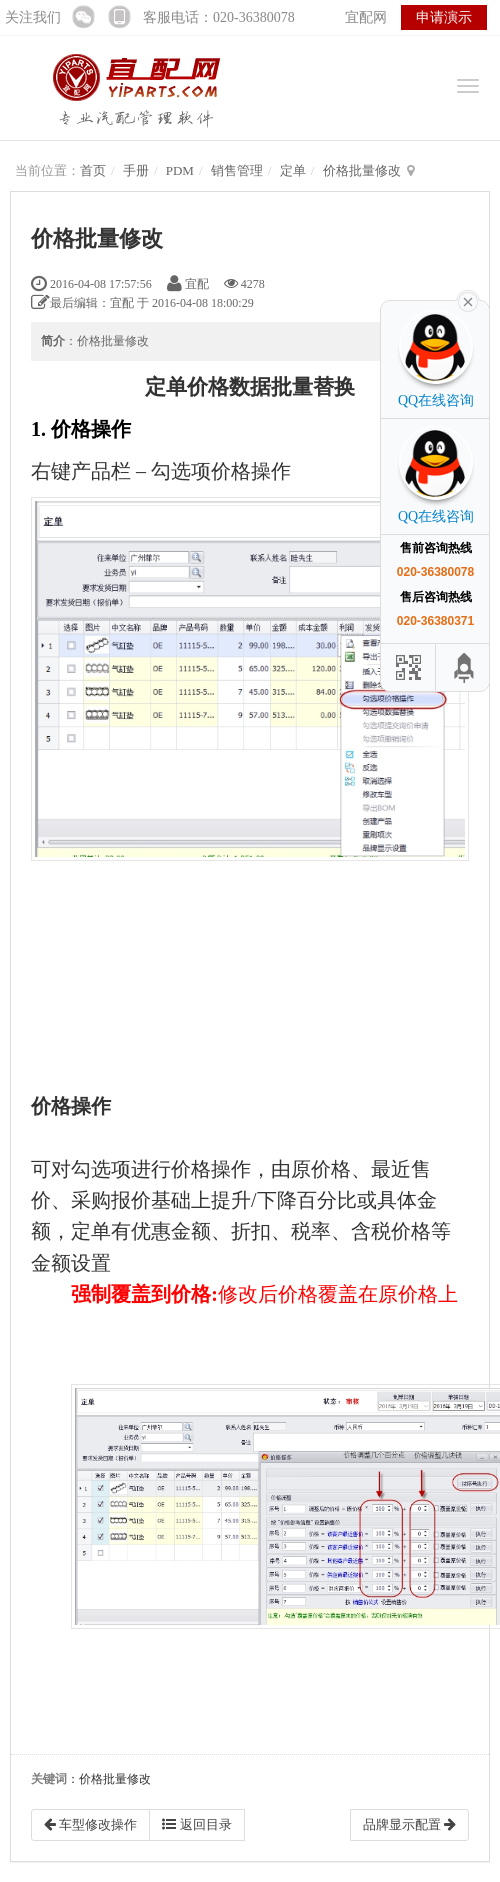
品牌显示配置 (409, 1824)
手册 (136, 170)
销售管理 (237, 170)
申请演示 (444, 17)
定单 (293, 170)
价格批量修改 (362, 170)
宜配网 (366, 17)
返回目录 (196, 1824)
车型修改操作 (90, 1824)
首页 (93, 170)
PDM (180, 170)
